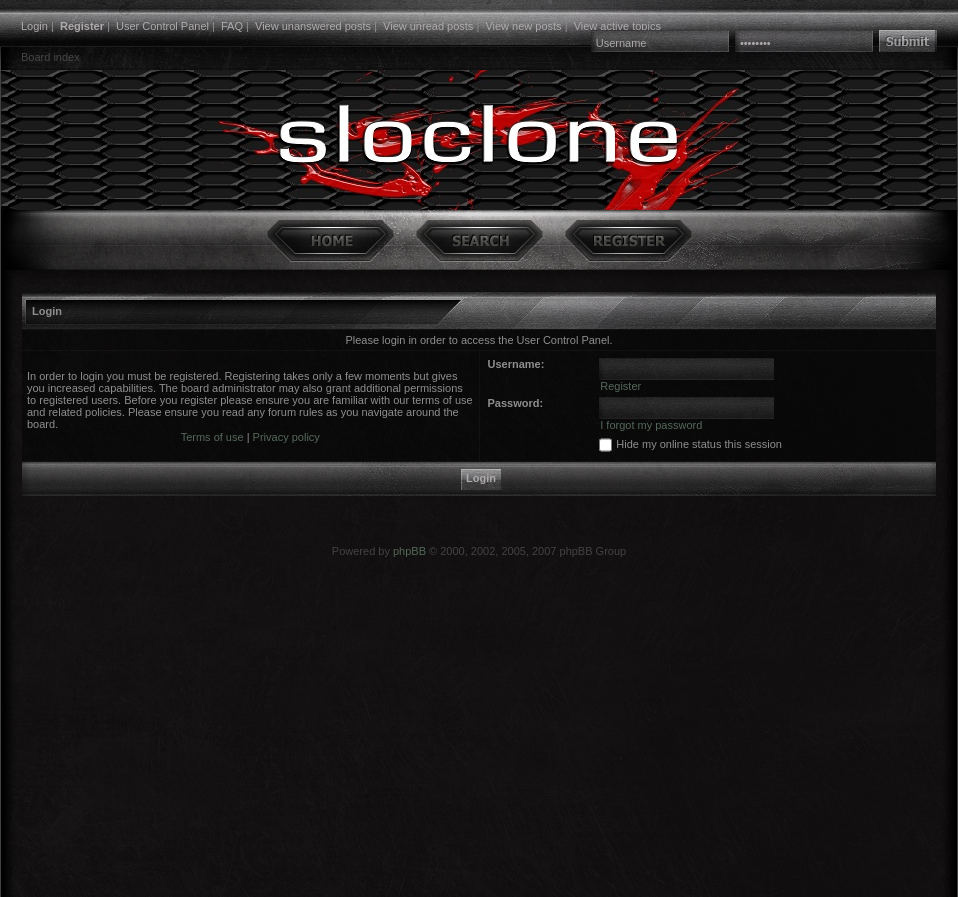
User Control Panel (162, 26)
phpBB (409, 551)
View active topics (617, 26)
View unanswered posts (313, 26)
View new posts (523, 26)
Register (82, 26)
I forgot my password (651, 425)
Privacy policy (286, 437)
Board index (50, 57)
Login (34, 26)
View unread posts (428, 26)
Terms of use (212, 437)
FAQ (232, 26)
